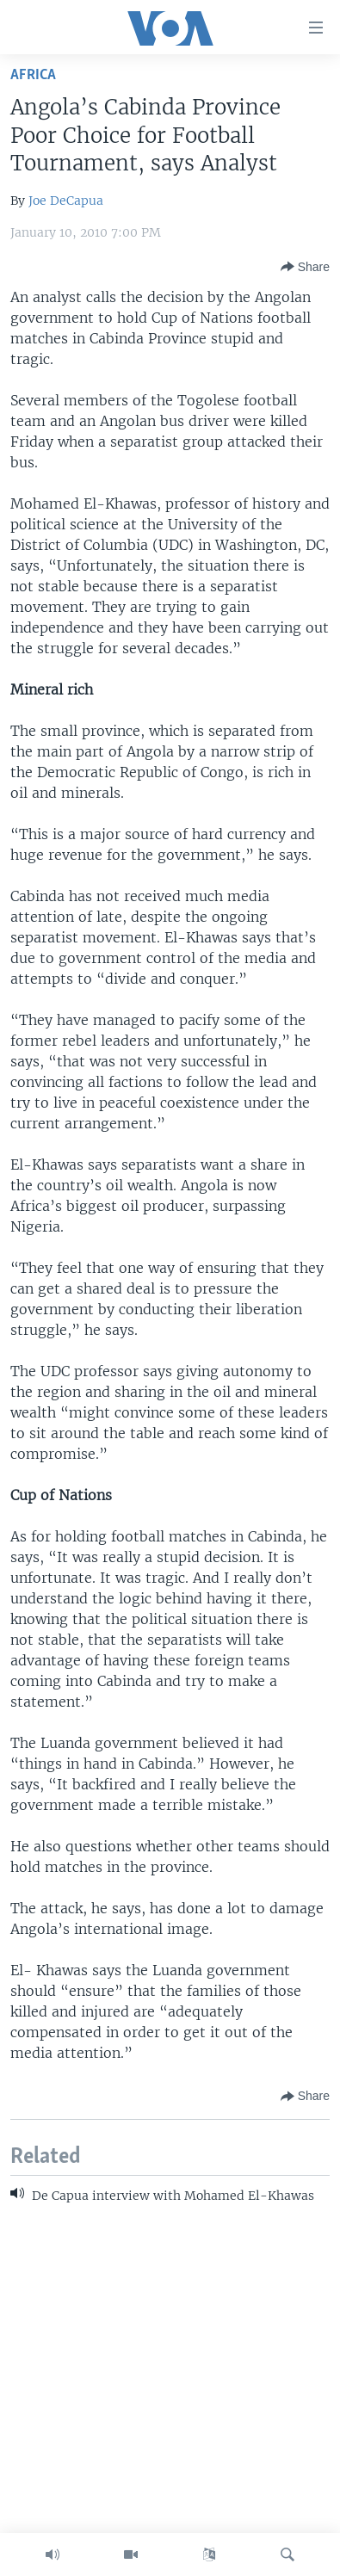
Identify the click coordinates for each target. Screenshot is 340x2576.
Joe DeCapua (65, 200)
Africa (33, 75)
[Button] (305, 266)
